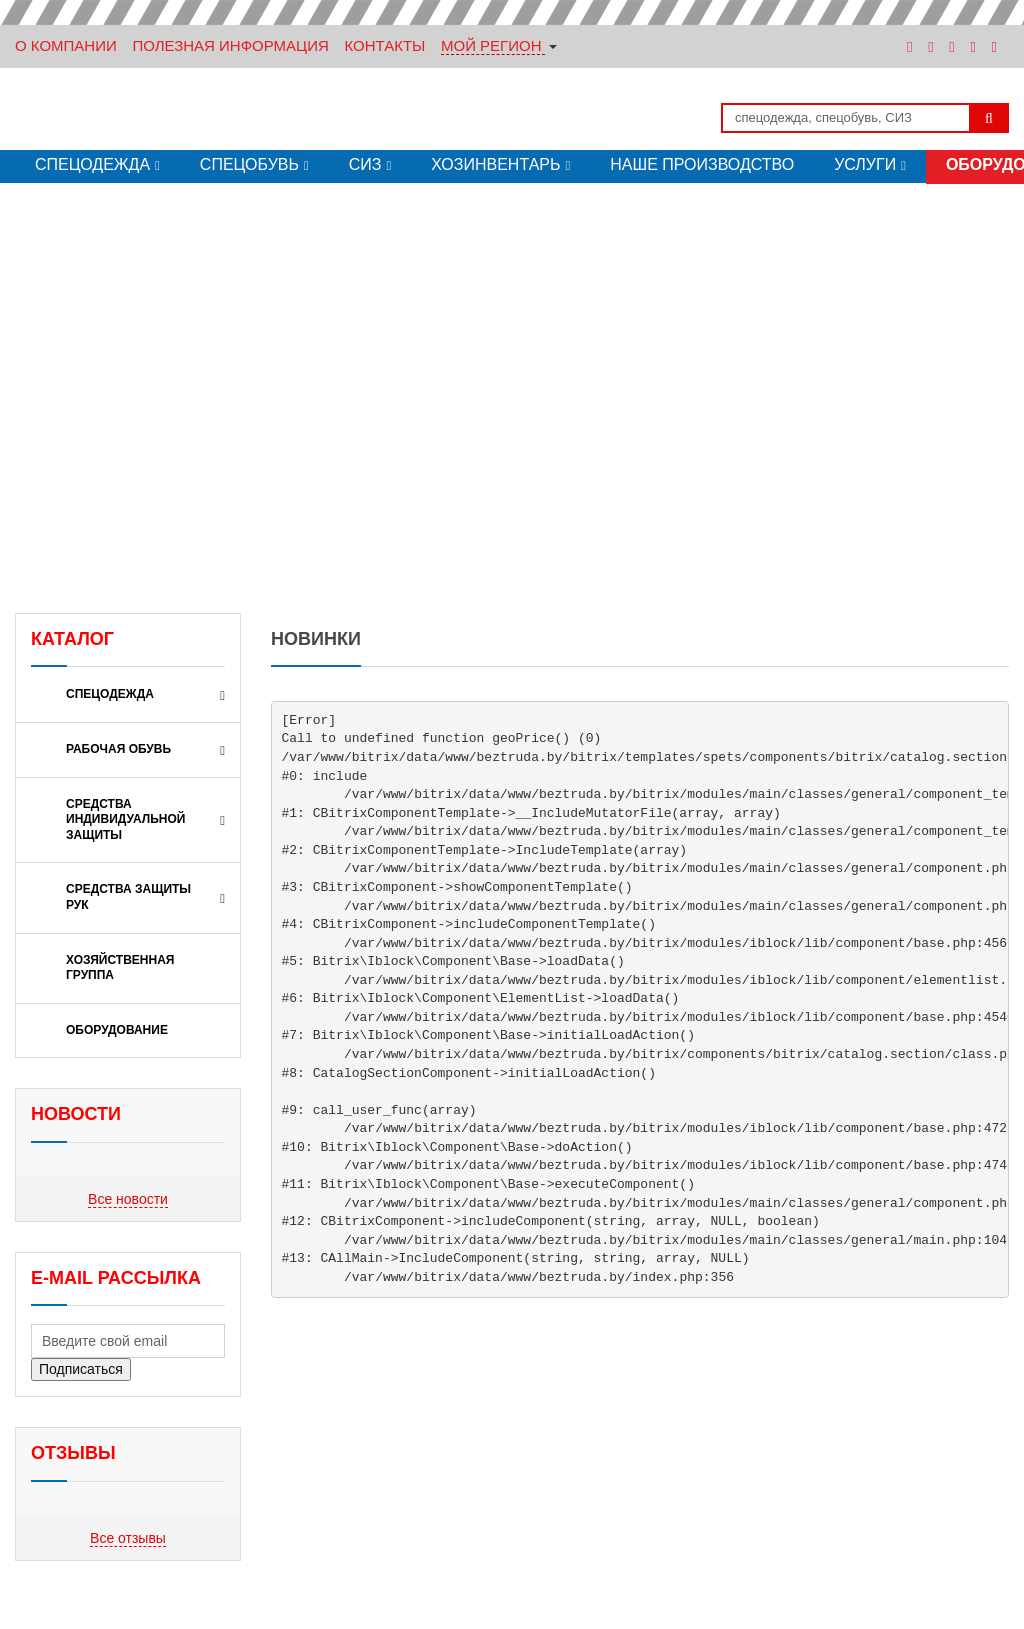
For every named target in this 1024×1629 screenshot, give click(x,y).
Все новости (128, 1199)
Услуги (865, 164)
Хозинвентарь (495, 164)
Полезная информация (230, 45)
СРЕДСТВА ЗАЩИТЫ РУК (128, 897)
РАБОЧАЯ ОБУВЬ (118, 749)
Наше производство (702, 164)
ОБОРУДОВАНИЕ (117, 1030)
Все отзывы (128, 1538)
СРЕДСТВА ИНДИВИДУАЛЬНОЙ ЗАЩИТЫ (126, 819)
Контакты (384, 45)
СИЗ (365, 164)
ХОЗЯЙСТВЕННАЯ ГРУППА (120, 968)
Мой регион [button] (491, 45)
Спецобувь (249, 164)
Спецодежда (92, 164)
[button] (20, 383)
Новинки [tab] (316, 639)
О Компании (66, 45)
